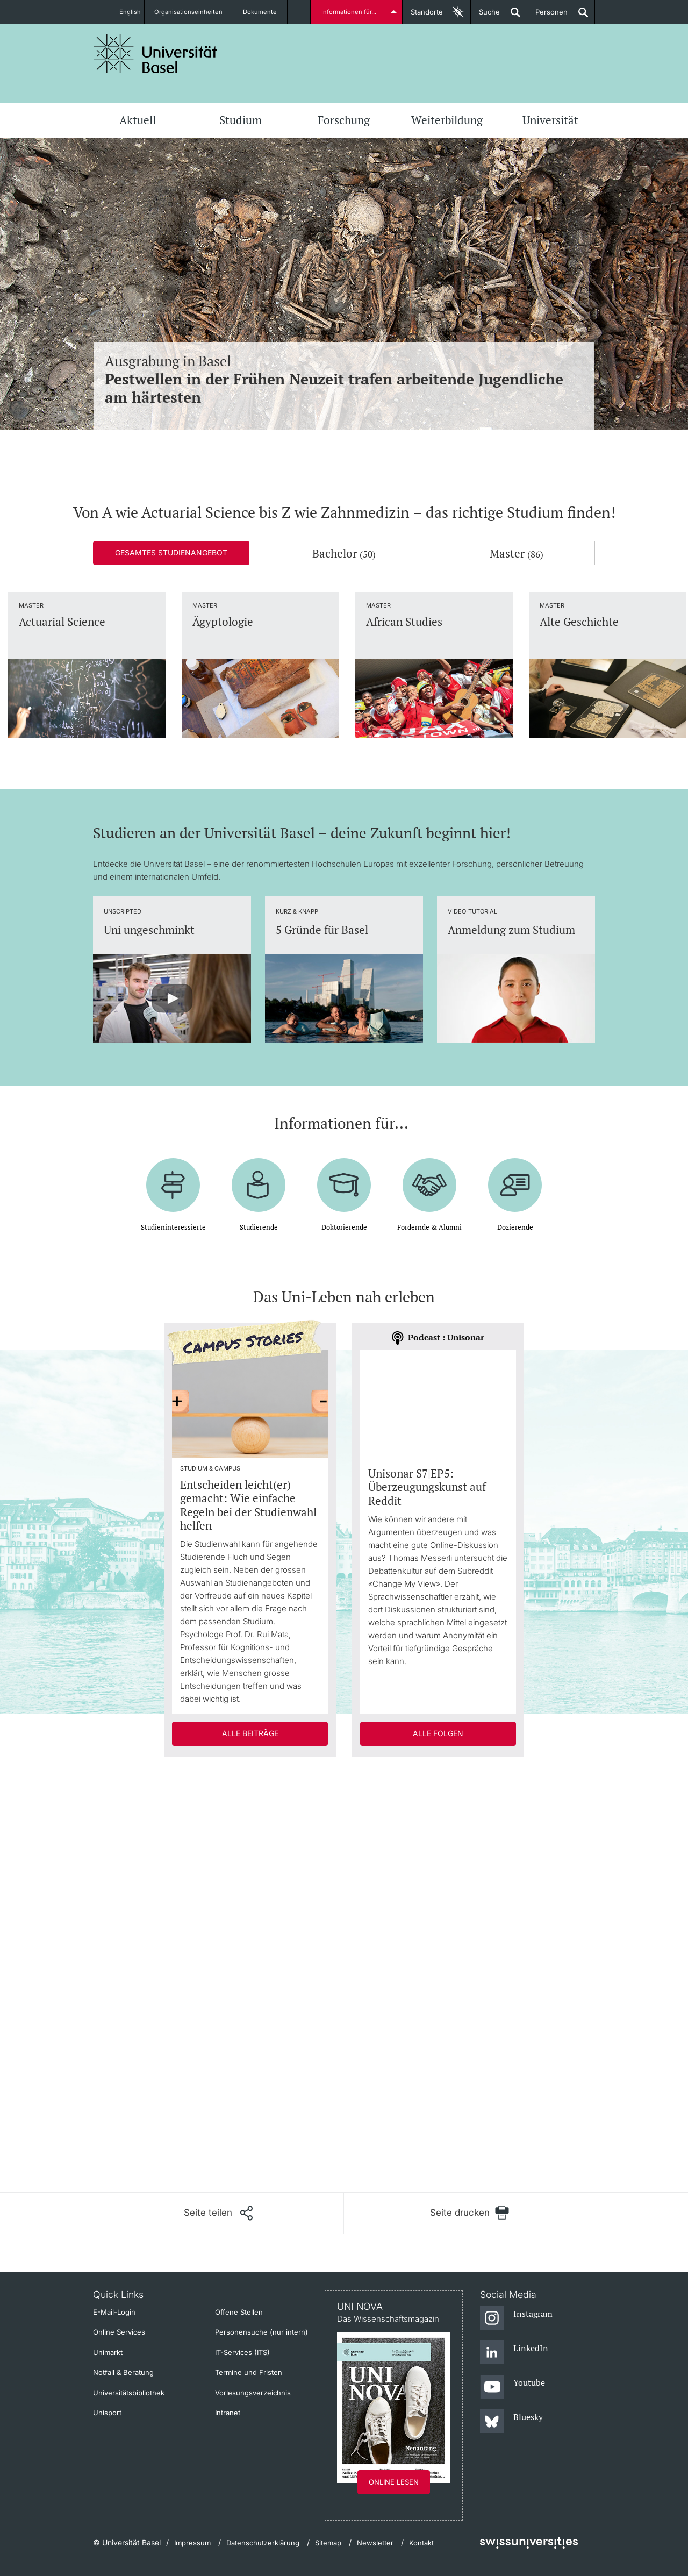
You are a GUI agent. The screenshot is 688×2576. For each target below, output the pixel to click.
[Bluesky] (511, 2421)
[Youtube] (512, 2387)
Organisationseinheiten (194, 12)
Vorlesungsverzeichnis (253, 2392)
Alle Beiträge (250, 1733)
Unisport (107, 2412)
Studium (240, 119)
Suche (485, 16)
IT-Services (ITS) (242, 2352)
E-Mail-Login (114, 2312)
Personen (547, 16)
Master (516, 553)
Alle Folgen (438, 1733)
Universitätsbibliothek (128, 2392)
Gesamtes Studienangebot (171, 552)
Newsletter (375, 2542)
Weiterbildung (447, 119)
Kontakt (421, 2542)
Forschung (344, 119)
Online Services (119, 2332)
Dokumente (266, 12)
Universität (550, 119)
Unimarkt (108, 2352)
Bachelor (344, 553)
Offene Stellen (239, 2312)
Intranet (227, 2412)
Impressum (192, 2542)
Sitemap (328, 2542)
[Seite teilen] (218, 2213)
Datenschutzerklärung (262, 2542)
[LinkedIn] (514, 2352)
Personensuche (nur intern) (261, 2332)
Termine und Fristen (248, 2372)
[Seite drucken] (469, 2213)
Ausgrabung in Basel (344, 379)
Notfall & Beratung (123, 2372)
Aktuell (137, 119)
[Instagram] (516, 2318)
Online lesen (394, 2482)
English (130, 12)
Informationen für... (351, 12)
